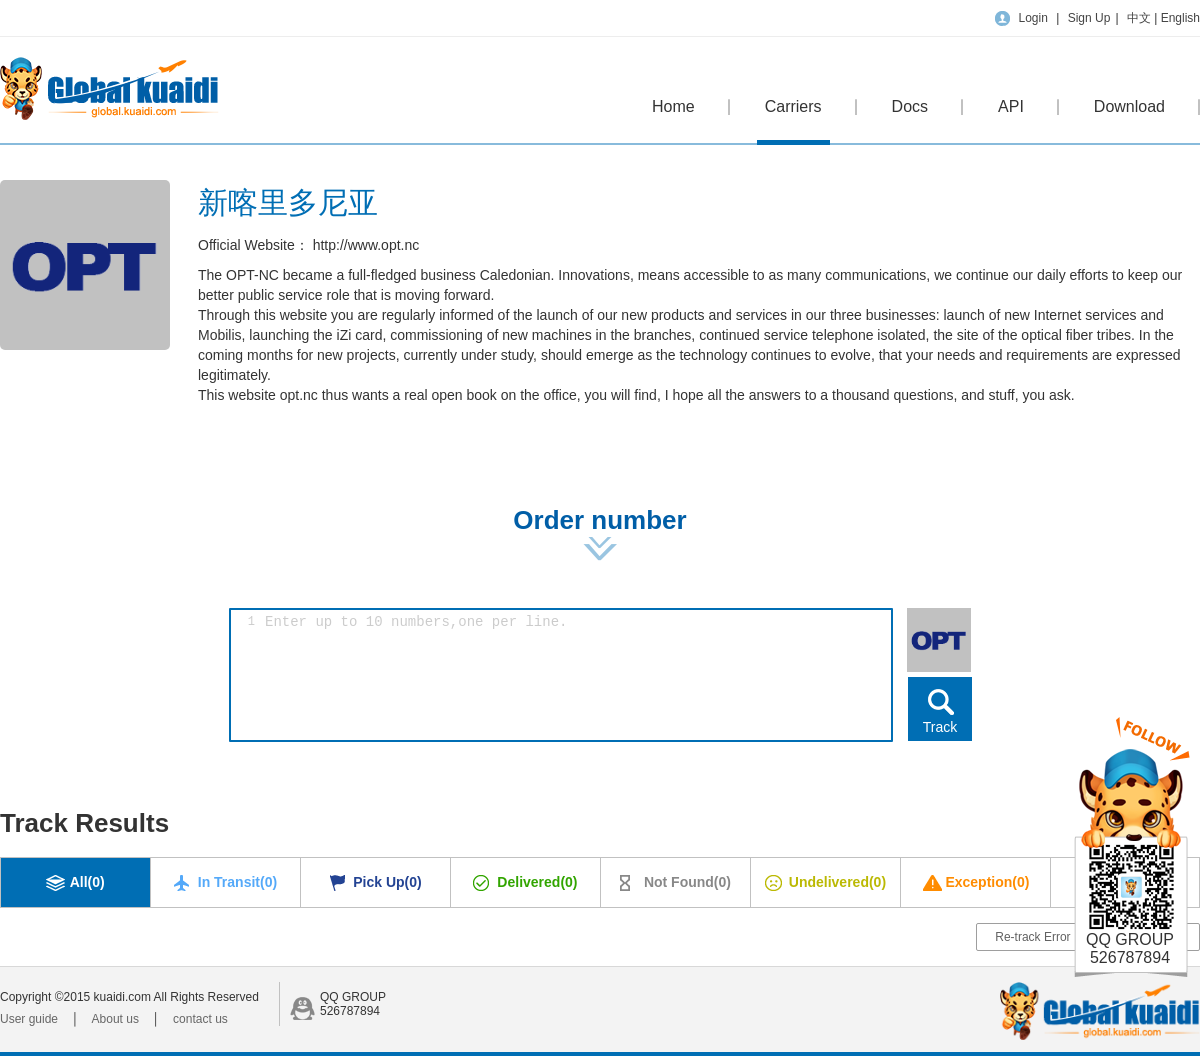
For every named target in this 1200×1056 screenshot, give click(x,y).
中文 (1140, 18)
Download (1129, 106)
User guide (29, 1019)
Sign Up (1089, 18)
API (1011, 106)
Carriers (793, 121)
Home (673, 106)
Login (1032, 18)
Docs (910, 106)
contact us (200, 1019)
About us (115, 1019)
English (1180, 18)
